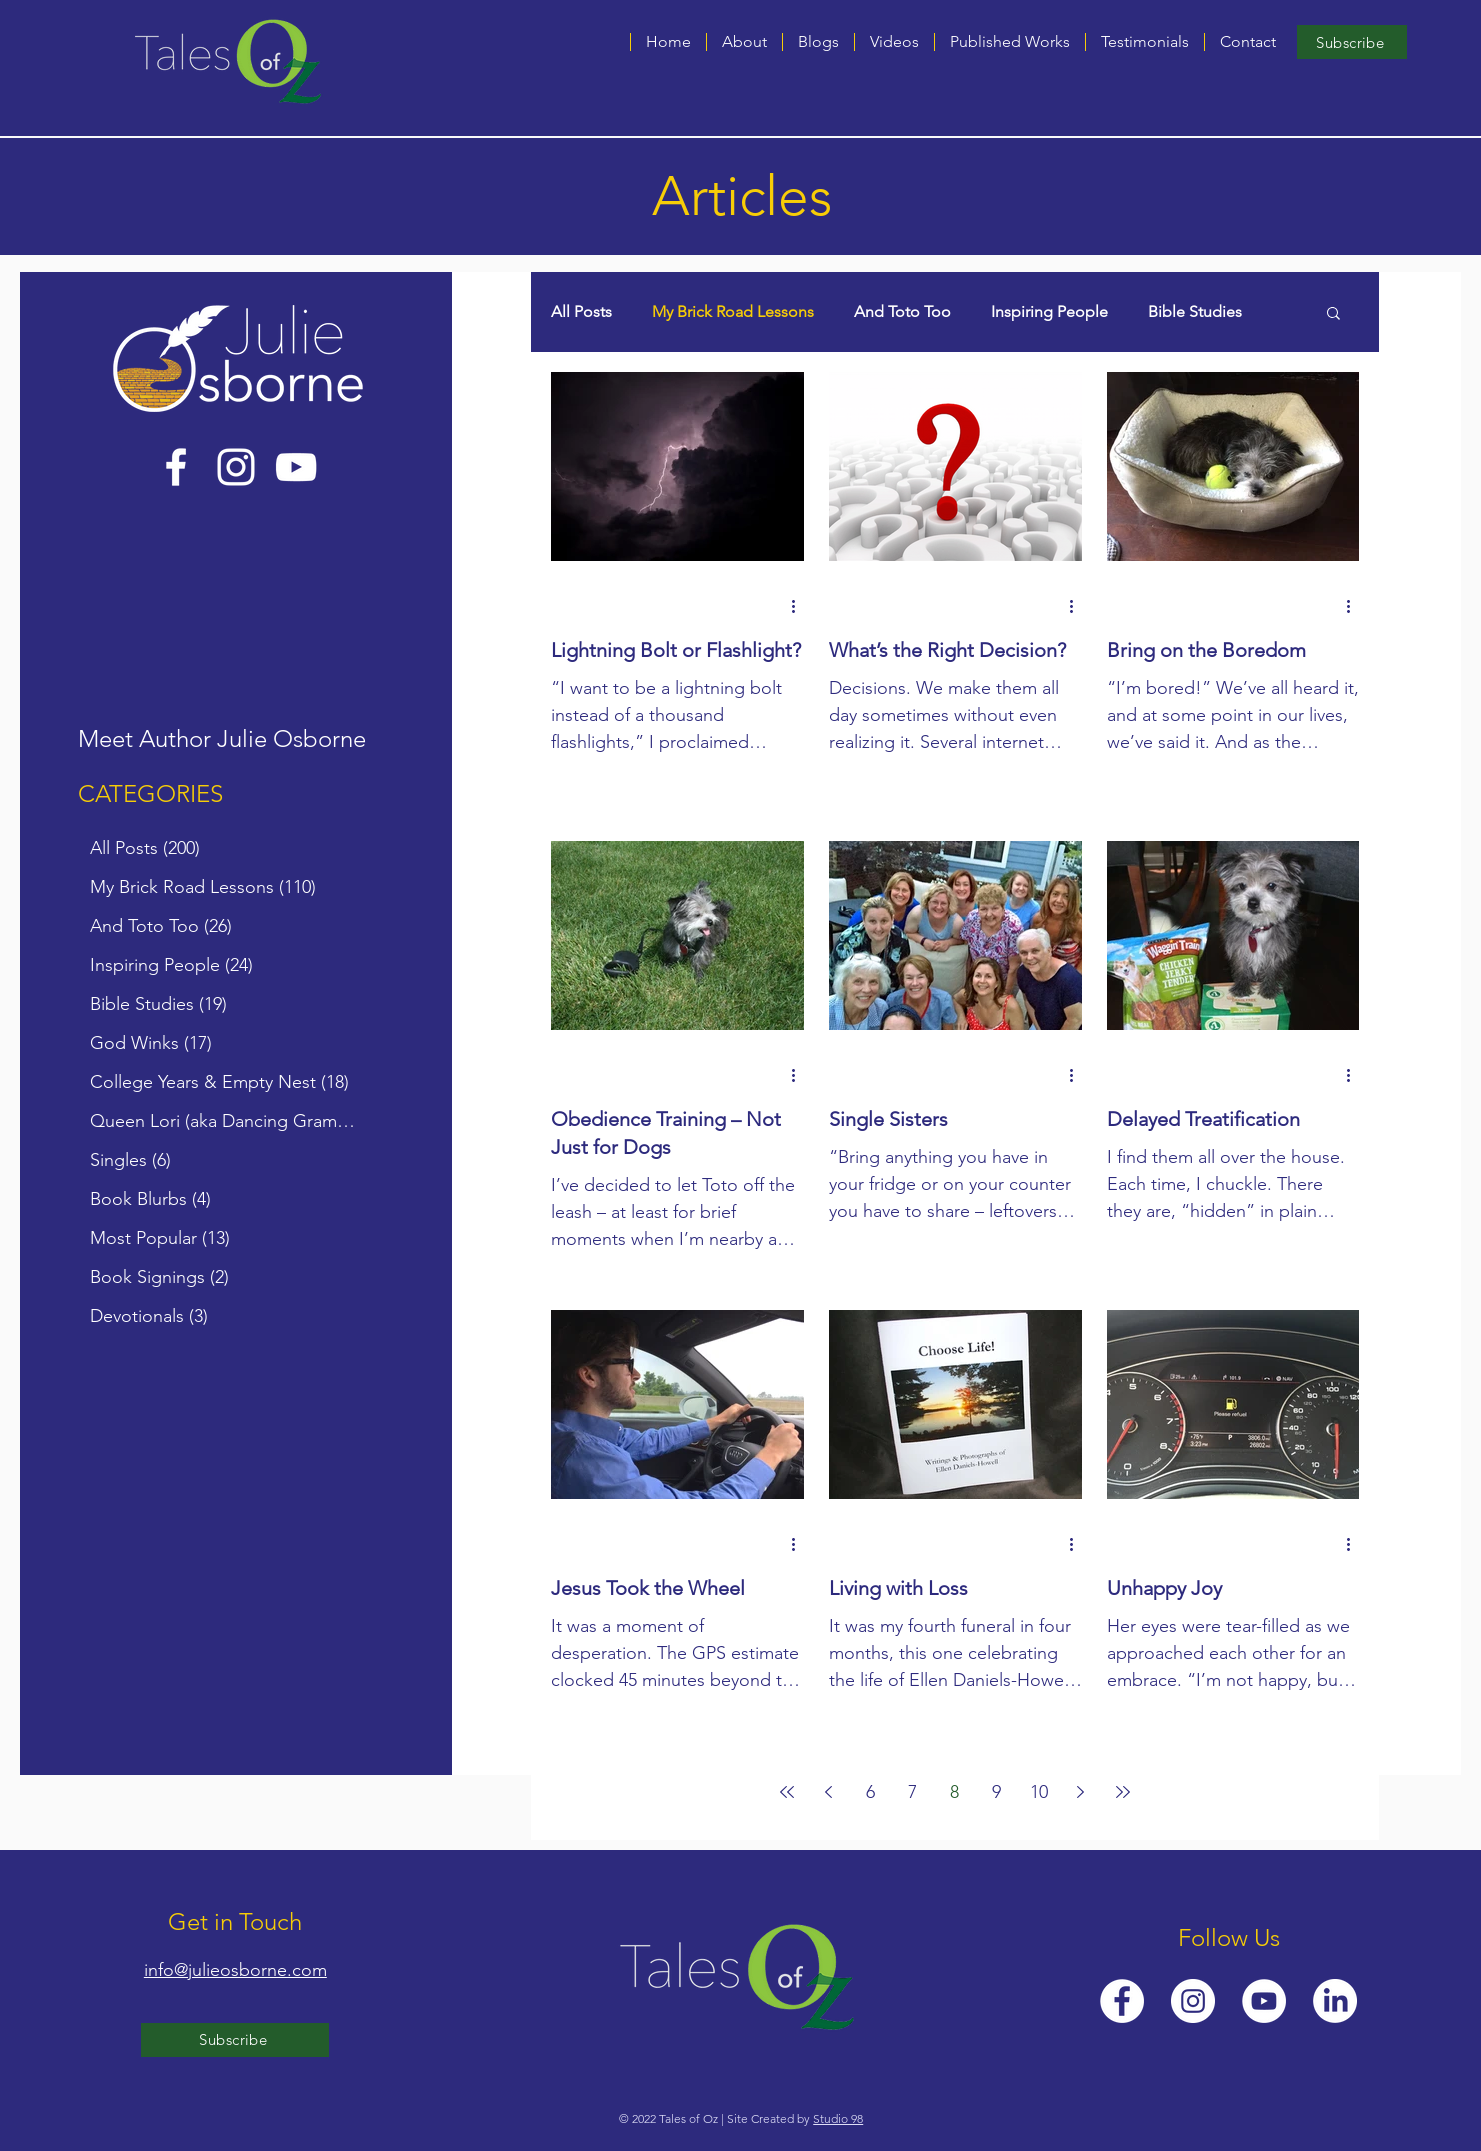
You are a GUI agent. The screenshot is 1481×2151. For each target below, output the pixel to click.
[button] (818, 42)
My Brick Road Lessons (733, 311)
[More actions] (801, 606)
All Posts (581, 311)
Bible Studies (1195, 311)
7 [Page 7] (912, 1792)
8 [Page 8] (954, 1792)
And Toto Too (902, 311)
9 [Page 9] (996, 1792)
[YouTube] (296, 467)
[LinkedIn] (1335, 2001)
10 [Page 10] (1039, 1792)
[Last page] (1123, 1792)
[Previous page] (829, 1792)
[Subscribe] (1352, 42)
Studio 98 (838, 2118)
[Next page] (1081, 1792)
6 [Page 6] (870, 1792)
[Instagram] (236, 467)
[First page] (787, 1792)
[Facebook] (176, 467)
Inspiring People (1049, 311)
